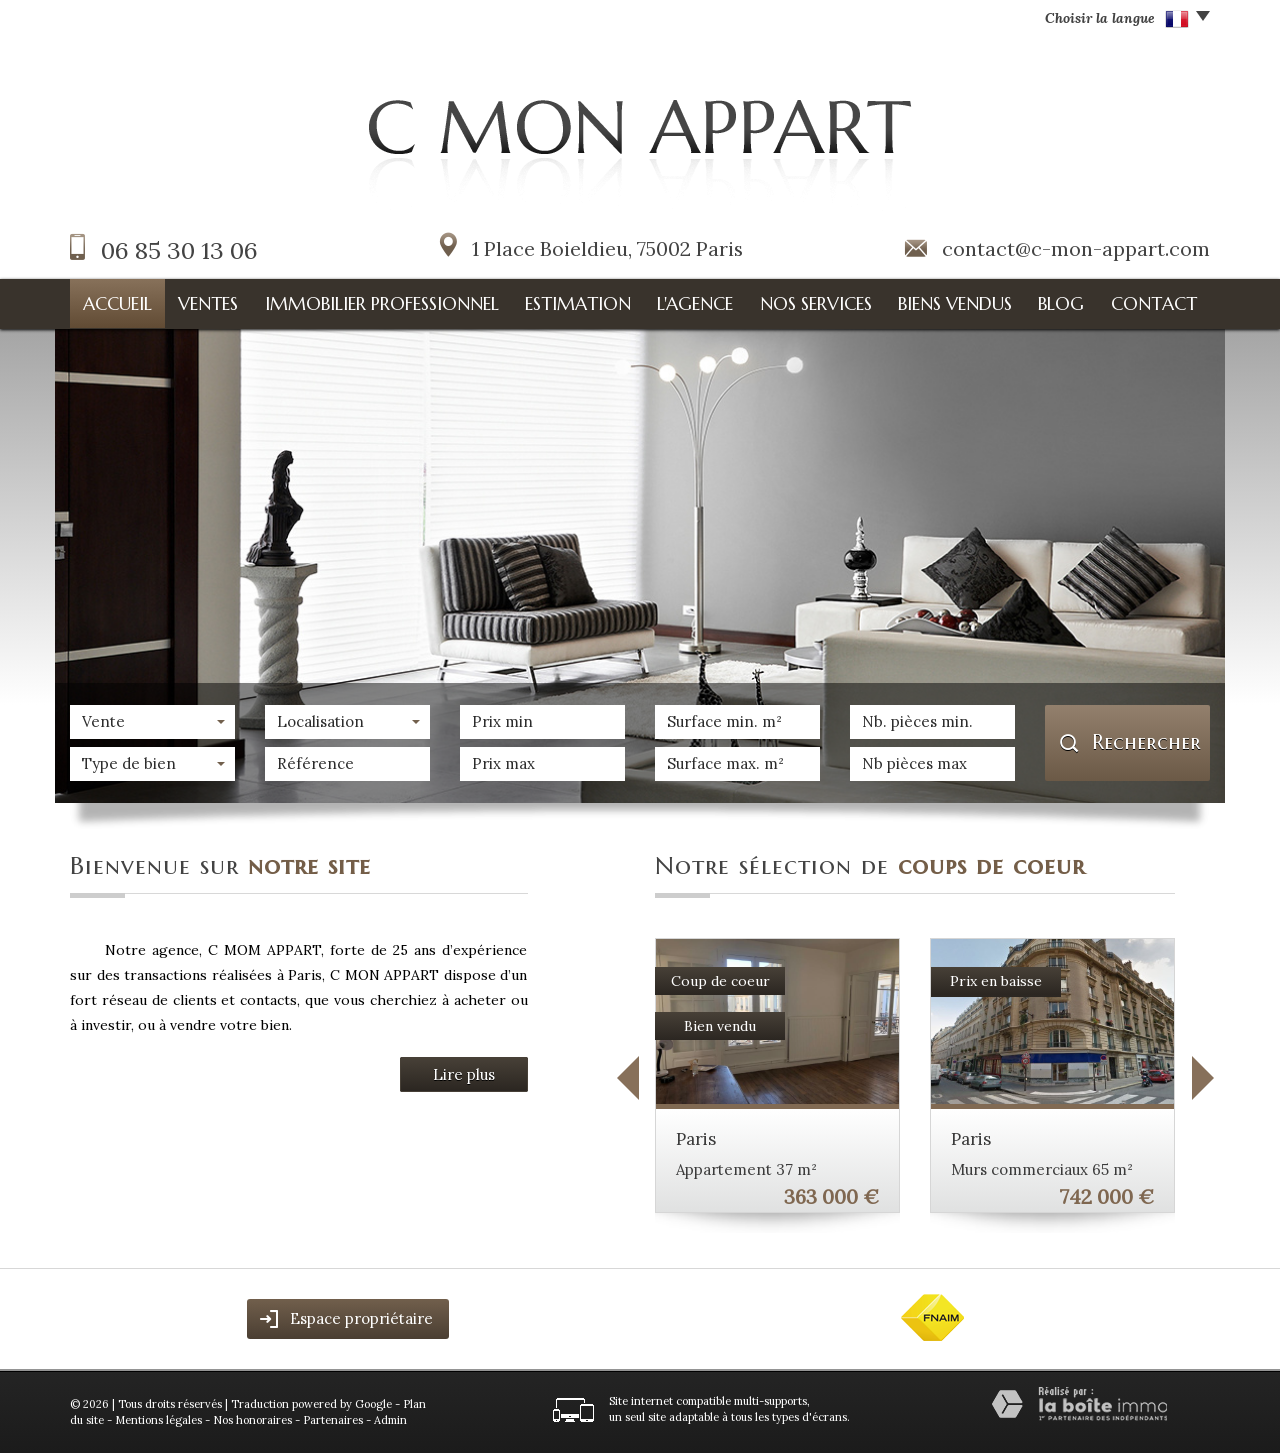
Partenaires (333, 1420)
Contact (1154, 303)
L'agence (695, 303)
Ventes (208, 303)
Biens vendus (955, 303)
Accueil (117, 303)
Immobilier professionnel (382, 303)
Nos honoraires (252, 1420)
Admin (390, 1420)
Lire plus (464, 1074)
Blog (1061, 303)
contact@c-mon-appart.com (1076, 248)
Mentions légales (158, 1420)
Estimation (578, 303)
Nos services (816, 303)
